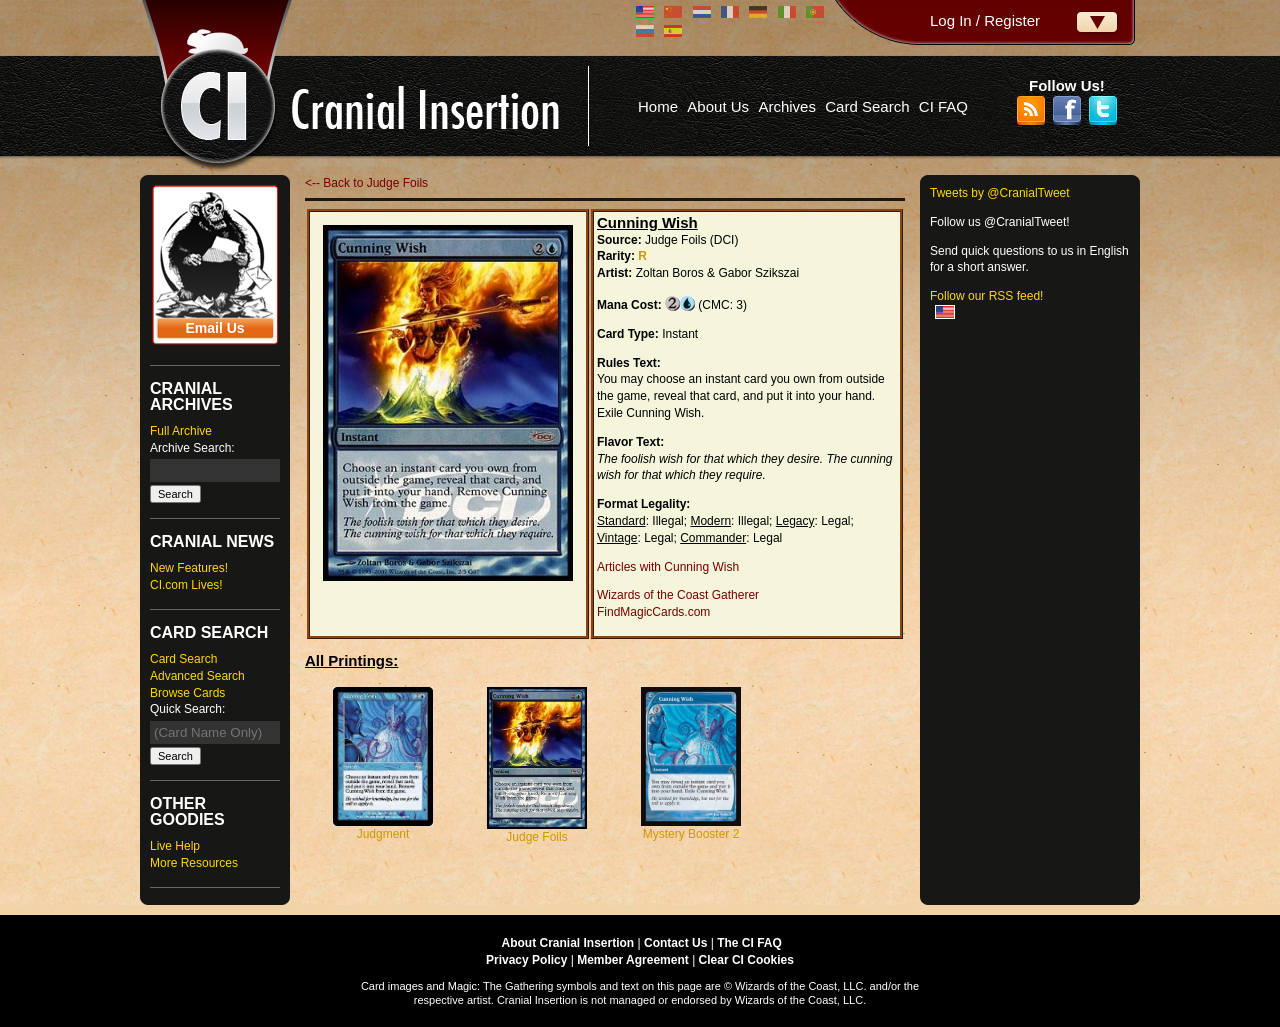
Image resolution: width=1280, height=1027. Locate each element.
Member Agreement (633, 960)
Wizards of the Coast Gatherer (678, 595)
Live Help (175, 846)
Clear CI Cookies (746, 960)
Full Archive (181, 431)
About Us (718, 106)
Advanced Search (197, 676)
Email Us (214, 328)
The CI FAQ (749, 943)
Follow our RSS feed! (986, 296)
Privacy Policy (526, 960)
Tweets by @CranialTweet (1000, 193)
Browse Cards (187, 693)
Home (658, 106)
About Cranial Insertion (568, 943)
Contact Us (675, 943)
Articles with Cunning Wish (668, 567)
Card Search (867, 106)
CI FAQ (943, 106)
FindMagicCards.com (653, 612)
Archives (787, 106)
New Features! (189, 568)
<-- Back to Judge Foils (366, 183)
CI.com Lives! (186, 585)
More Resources (194, 863)
